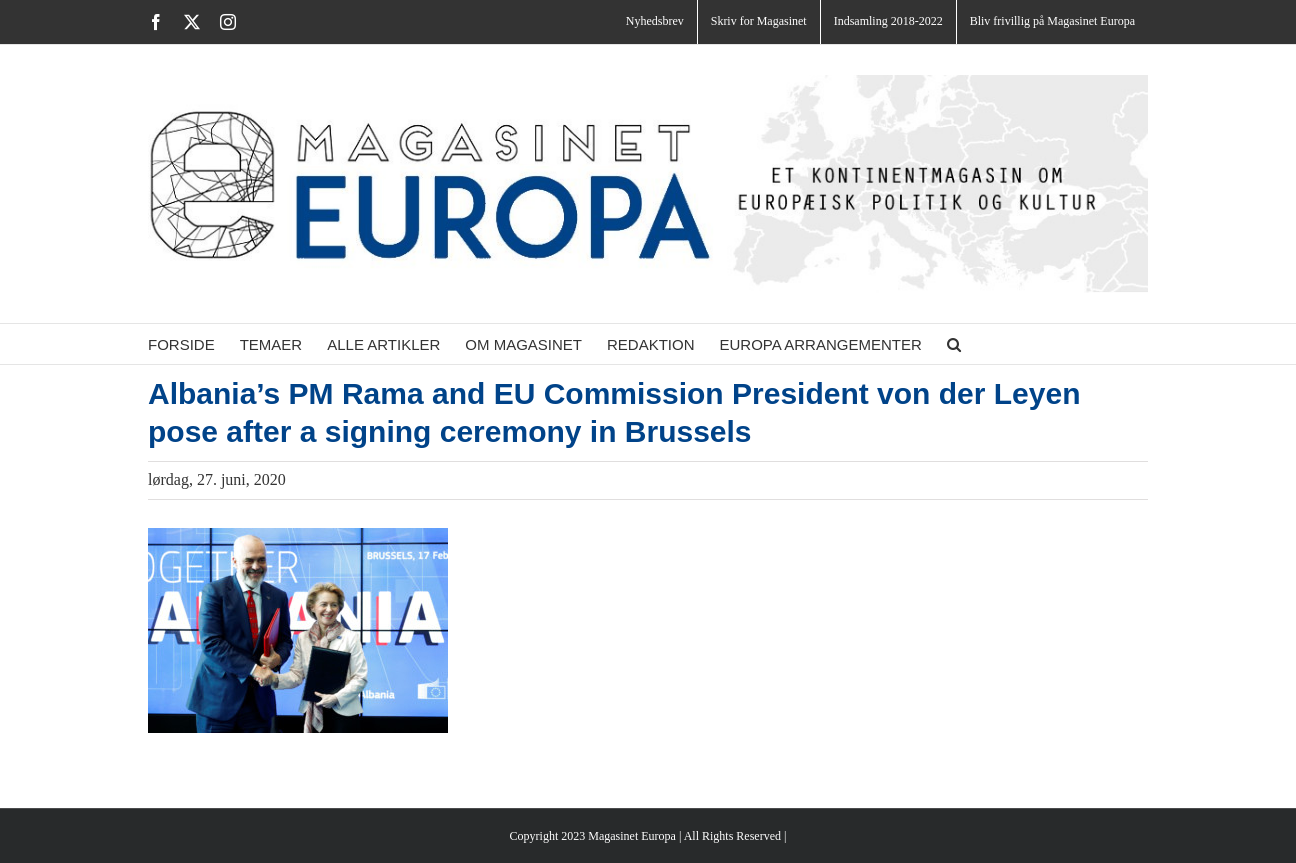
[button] (954, 344)
